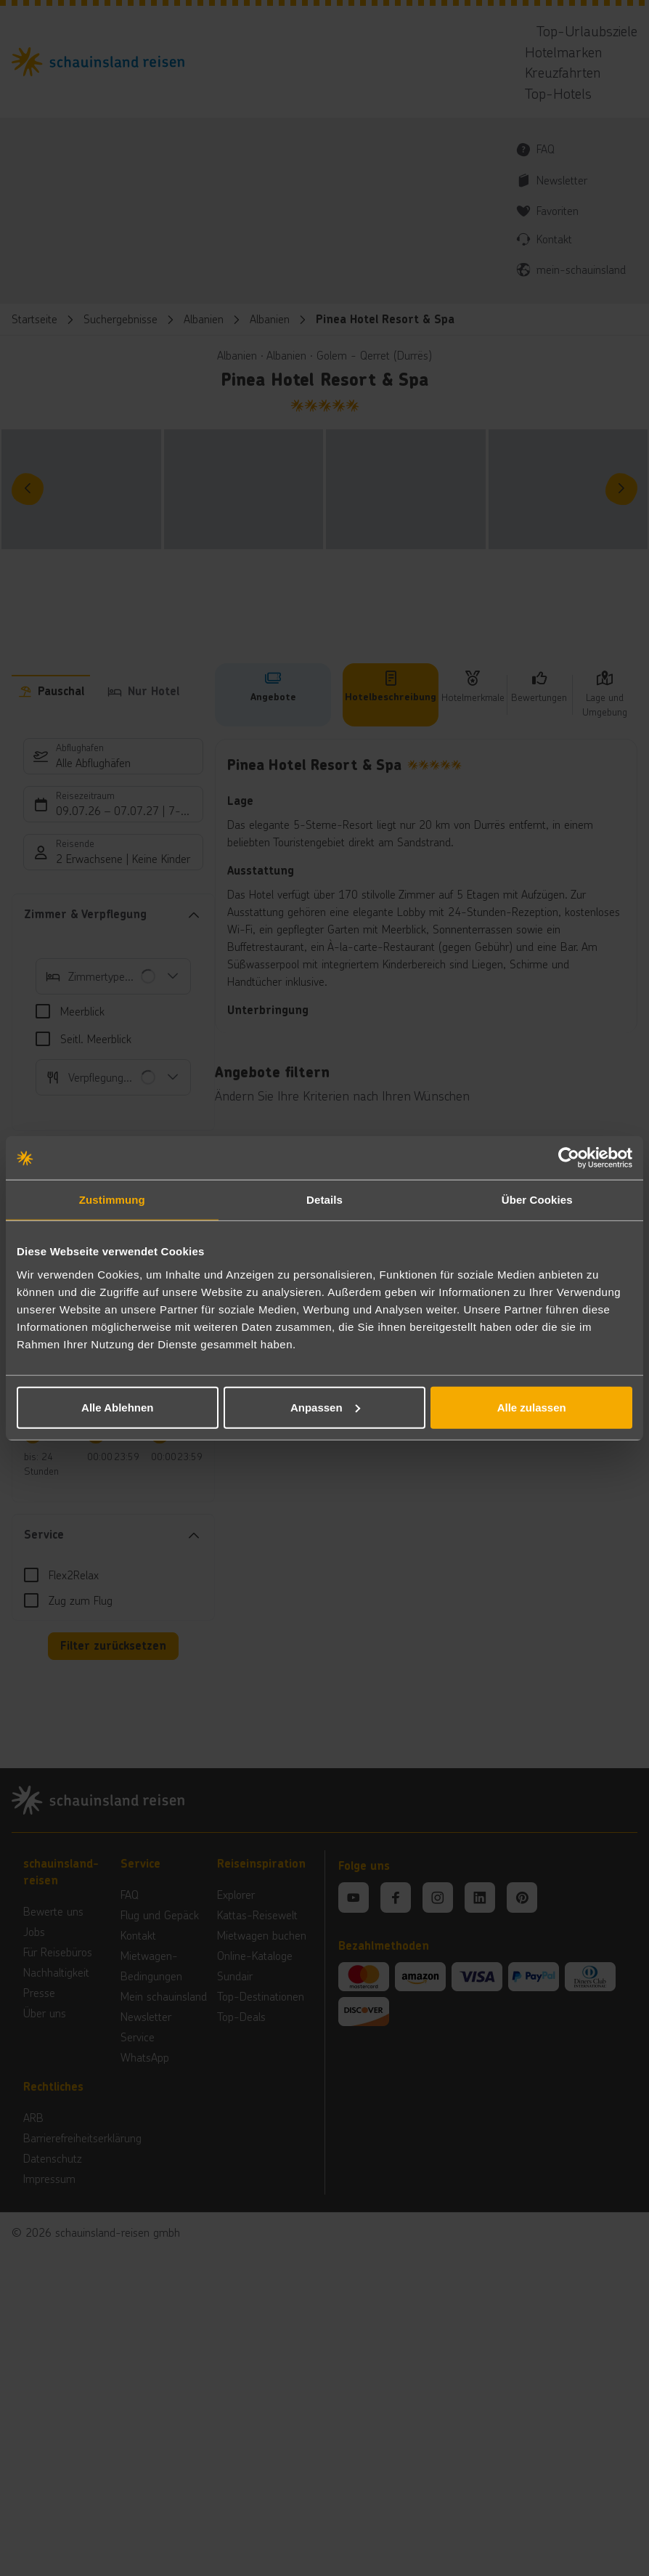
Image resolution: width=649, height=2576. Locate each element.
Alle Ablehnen (117, 1407)
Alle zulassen (531, 1407)
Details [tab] (324, 1200)
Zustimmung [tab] (112, 1200)
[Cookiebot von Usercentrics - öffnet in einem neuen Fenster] (568, 1158)
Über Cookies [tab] (537, 1200)
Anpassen (325, 1407)
